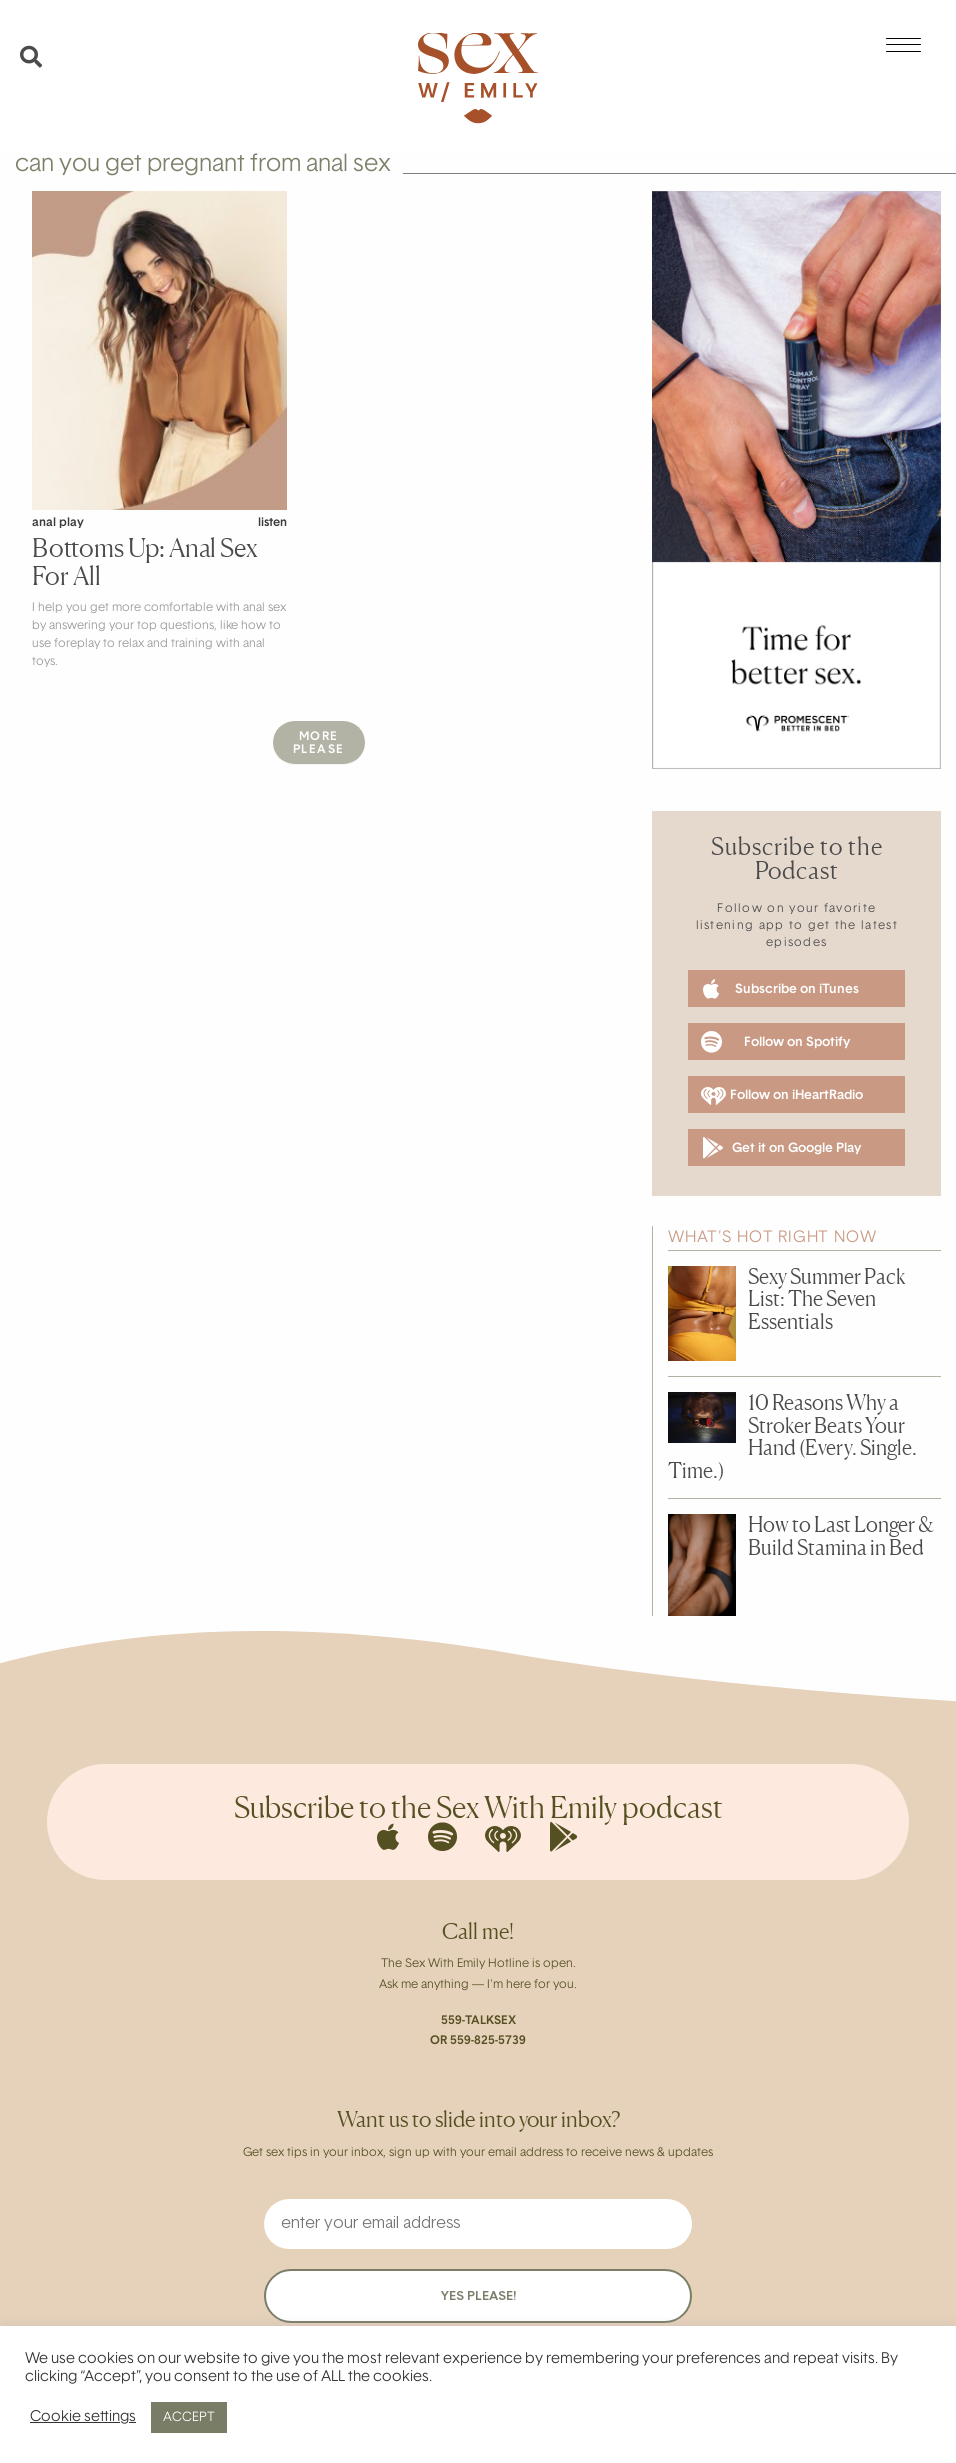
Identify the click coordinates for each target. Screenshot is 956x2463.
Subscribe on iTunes (780, 989)
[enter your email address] (478, 2224)
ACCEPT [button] (189, 2417)
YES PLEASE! (478, 2296)
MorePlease (319, 743)
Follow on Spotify (775, 1042)
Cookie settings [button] (83, 2417)
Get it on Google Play (781, 1148)
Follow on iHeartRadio (782, 1096)
